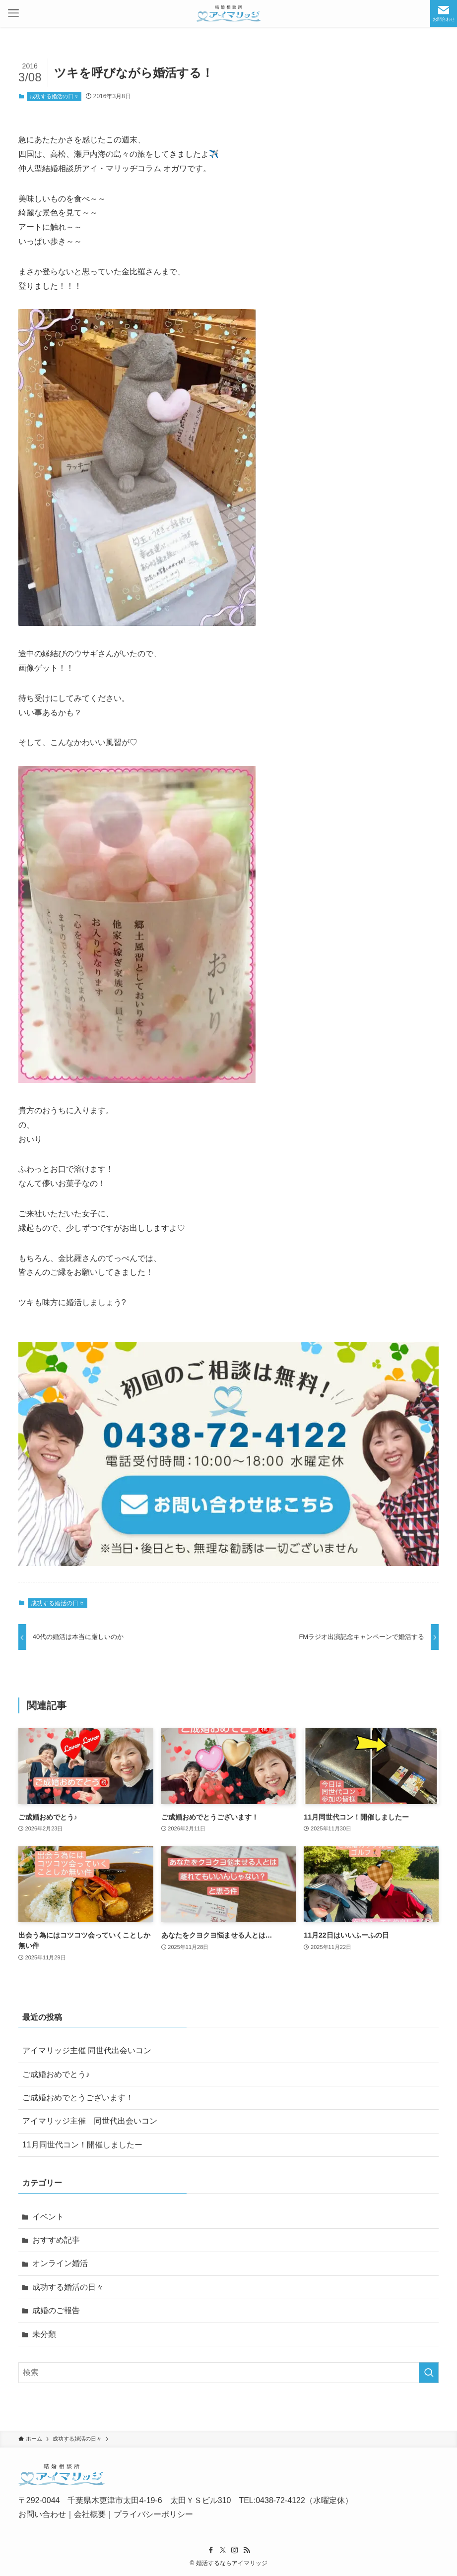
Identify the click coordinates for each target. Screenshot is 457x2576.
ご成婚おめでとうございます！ (77, 2097)
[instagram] (234, 2550)
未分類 (44, 2334)
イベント (48, 2216)
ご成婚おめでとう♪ (56, 2074)
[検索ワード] (228, 2372)
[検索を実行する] (429, 2372)
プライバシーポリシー (153, 2514)
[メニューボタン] (13, 13)
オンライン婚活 (60, 2263)
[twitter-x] (222, 2550)
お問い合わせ (42, 2514)
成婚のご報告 (56, 2310)
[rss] (246, 2550)
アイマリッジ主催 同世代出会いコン (86, 2050)
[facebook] (210, 2550)
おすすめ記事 (56, 2240)
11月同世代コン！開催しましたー (82, 2144)
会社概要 (90, 2514)
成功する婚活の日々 (54, 96)
